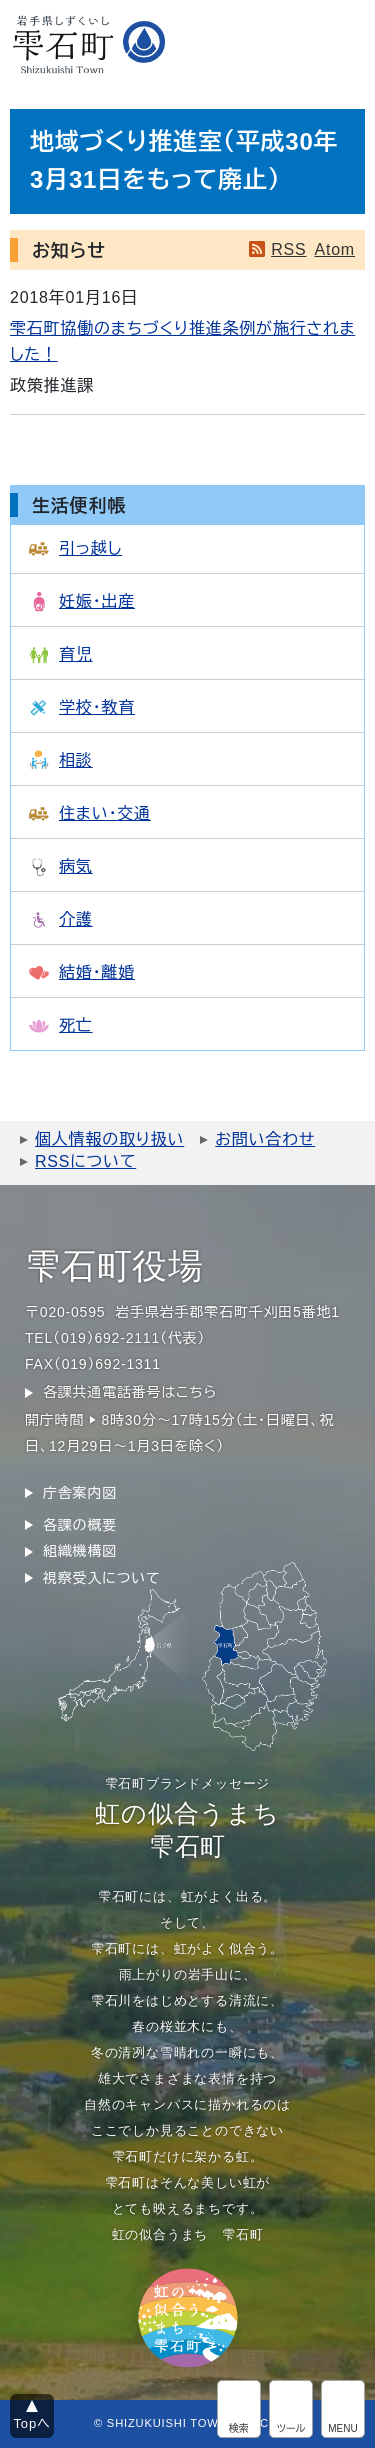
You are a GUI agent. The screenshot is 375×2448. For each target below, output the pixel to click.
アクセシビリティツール (291, 2409)
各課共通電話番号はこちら (130, 1392)
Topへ (32, 2423)
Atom (334, 249)
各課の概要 (80, 1525)
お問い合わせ (265, 1139)
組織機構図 (80, 1551)
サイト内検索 (239, 2409)
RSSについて (85, 1161)
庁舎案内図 (80, 1493)
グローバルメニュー (343, 2409)
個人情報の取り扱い (109, 1139)
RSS (288, 249)
